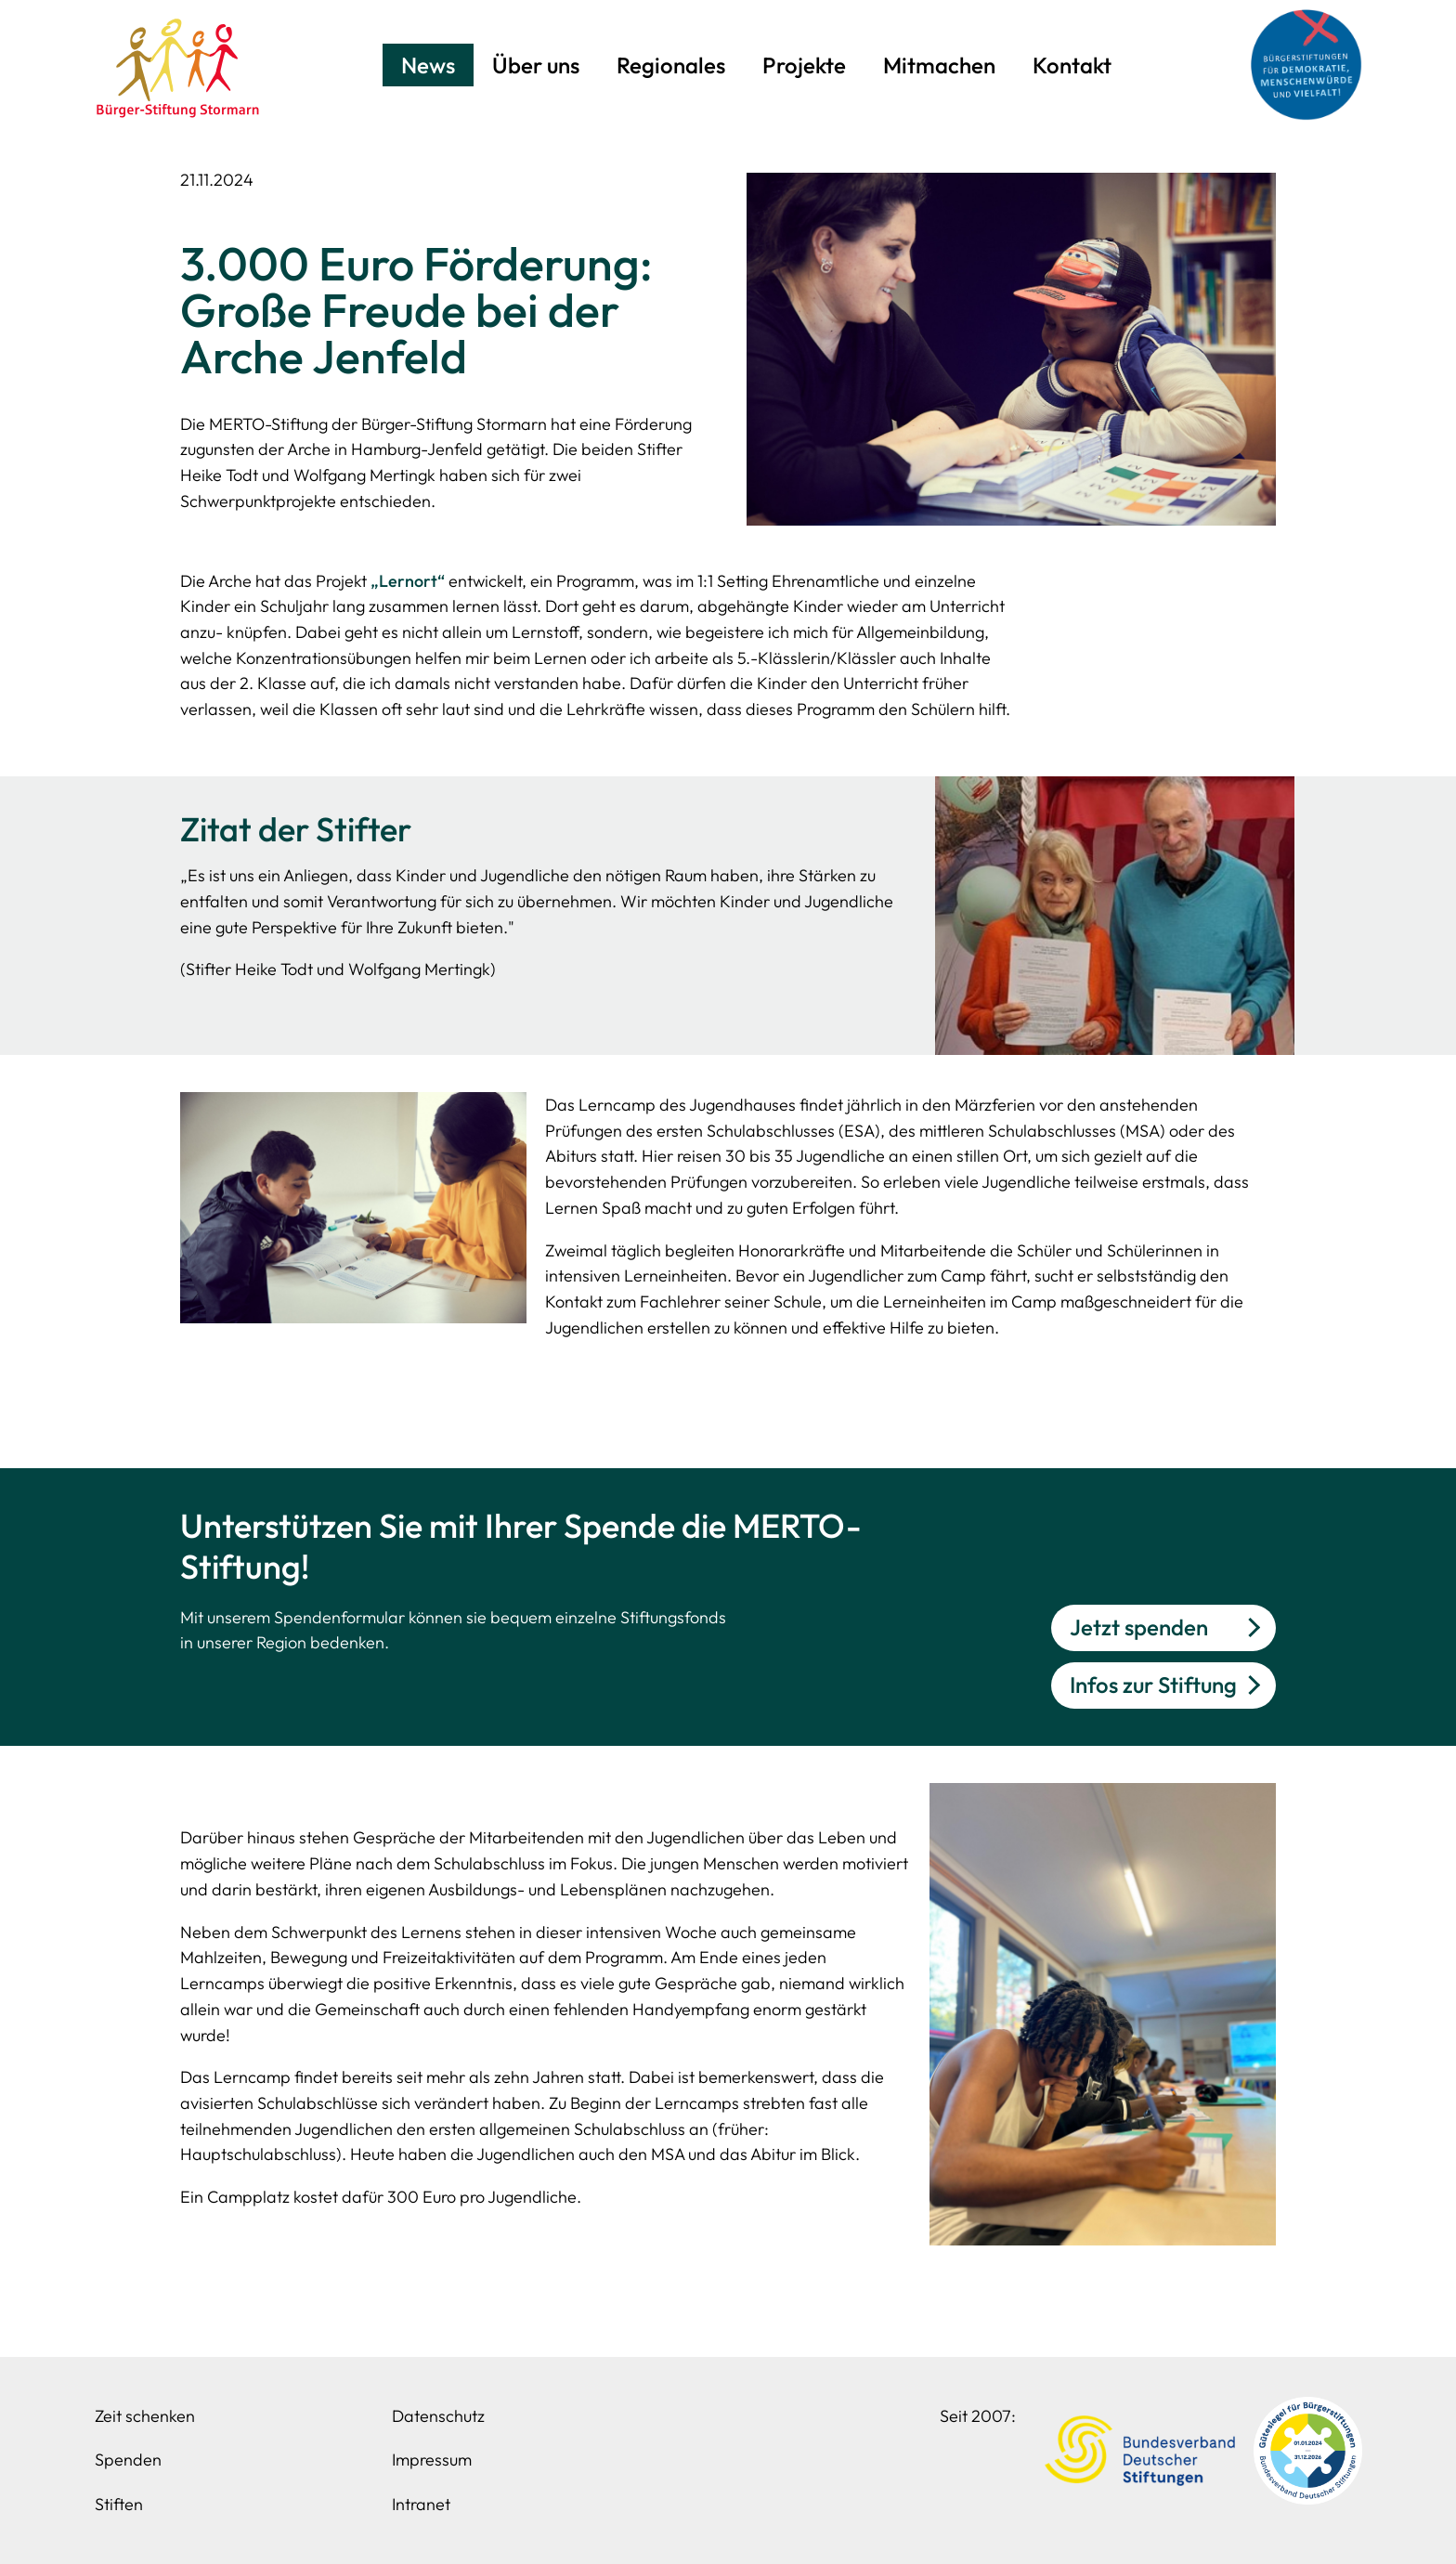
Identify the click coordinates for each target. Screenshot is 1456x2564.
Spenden (128, 2459)
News (428, 65)
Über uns (535, 65)
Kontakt (1072, 65)
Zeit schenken (145, 2416)
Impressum (432, 2459)
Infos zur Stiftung (1153, 1684)
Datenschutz (438, 2416)
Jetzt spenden (1139, 1627)
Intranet (421, 2504)
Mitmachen (939, 65)
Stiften (119, 2504)
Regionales (671, 65)
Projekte (804, 65)
